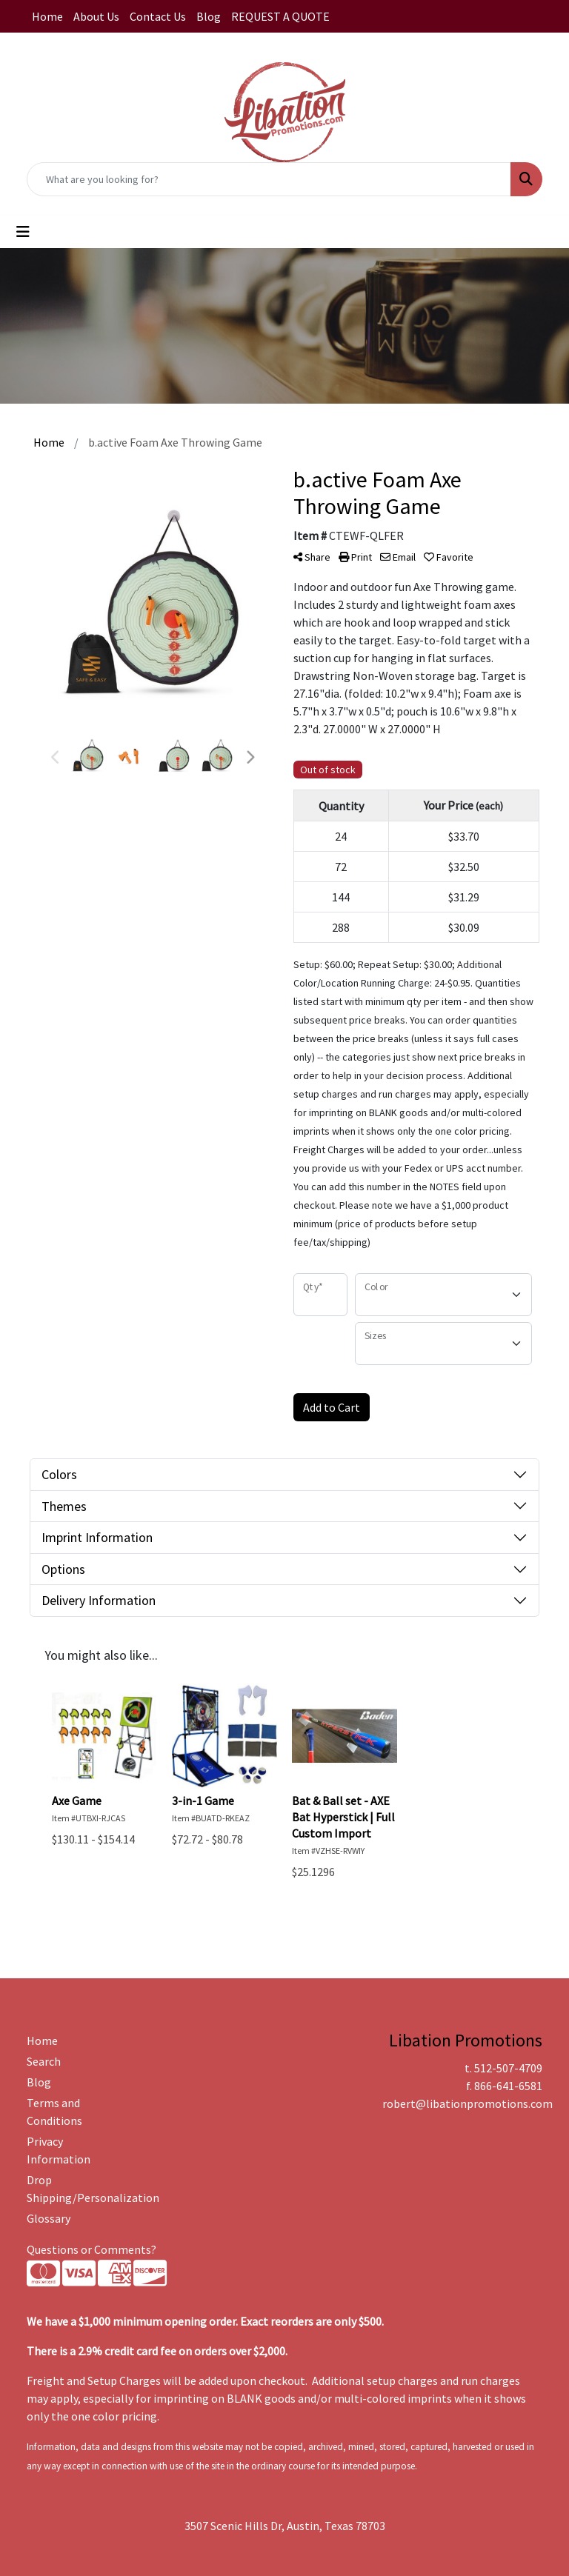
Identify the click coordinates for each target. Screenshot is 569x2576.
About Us (96, 16)
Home (47, 16)
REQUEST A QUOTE (280, 16)
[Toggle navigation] (23, 231)
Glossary (48, 2218)
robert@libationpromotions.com (467, 2103)
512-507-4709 (508, 2068)
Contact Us (158, 16)
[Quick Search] (269, 179)
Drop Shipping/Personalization (62, 2188)
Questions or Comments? (91, 2249)
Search (44, 2061)
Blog (208, 16)
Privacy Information (58, 2150)
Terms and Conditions (54, 2111)
